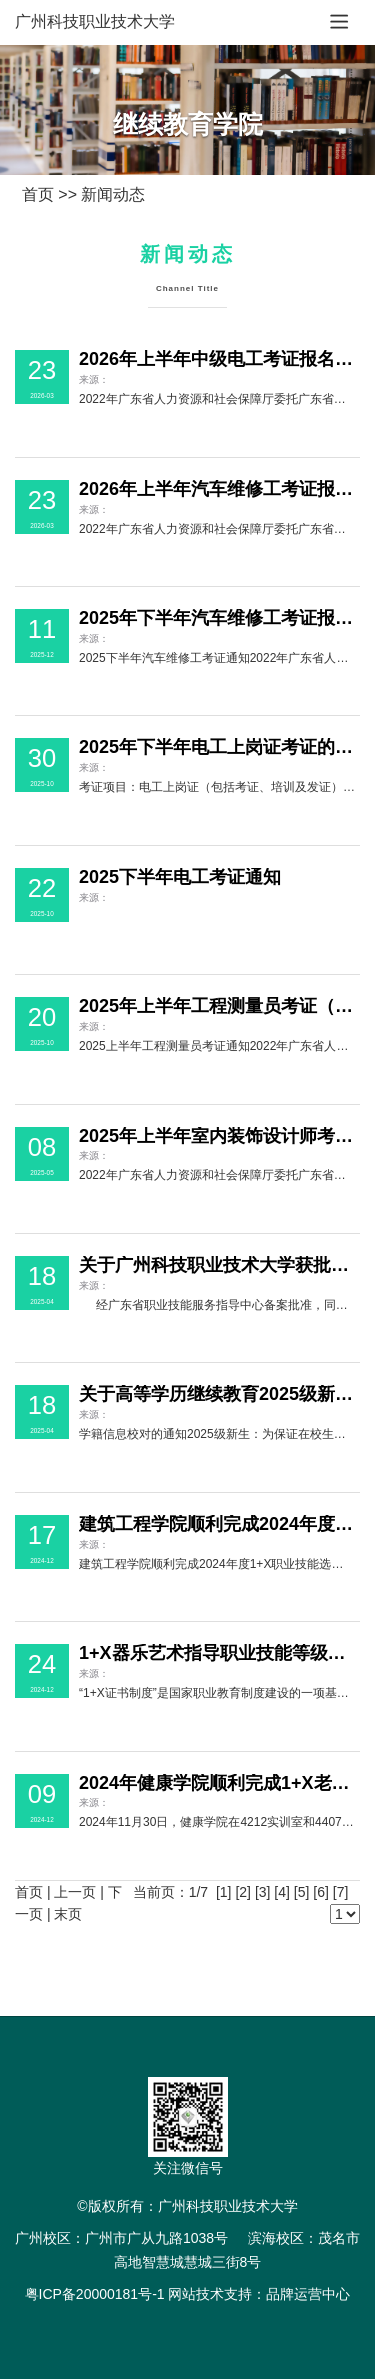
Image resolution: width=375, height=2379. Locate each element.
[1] (224, 1892)
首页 (38, 194)
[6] (321, 1892)
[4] (282, 1892)
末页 (68, 1914)
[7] (341, 1892)
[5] (302, 1892)
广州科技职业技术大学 (95, 21)
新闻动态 (113, 194)
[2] (243, 1892)
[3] (263, 1892)
